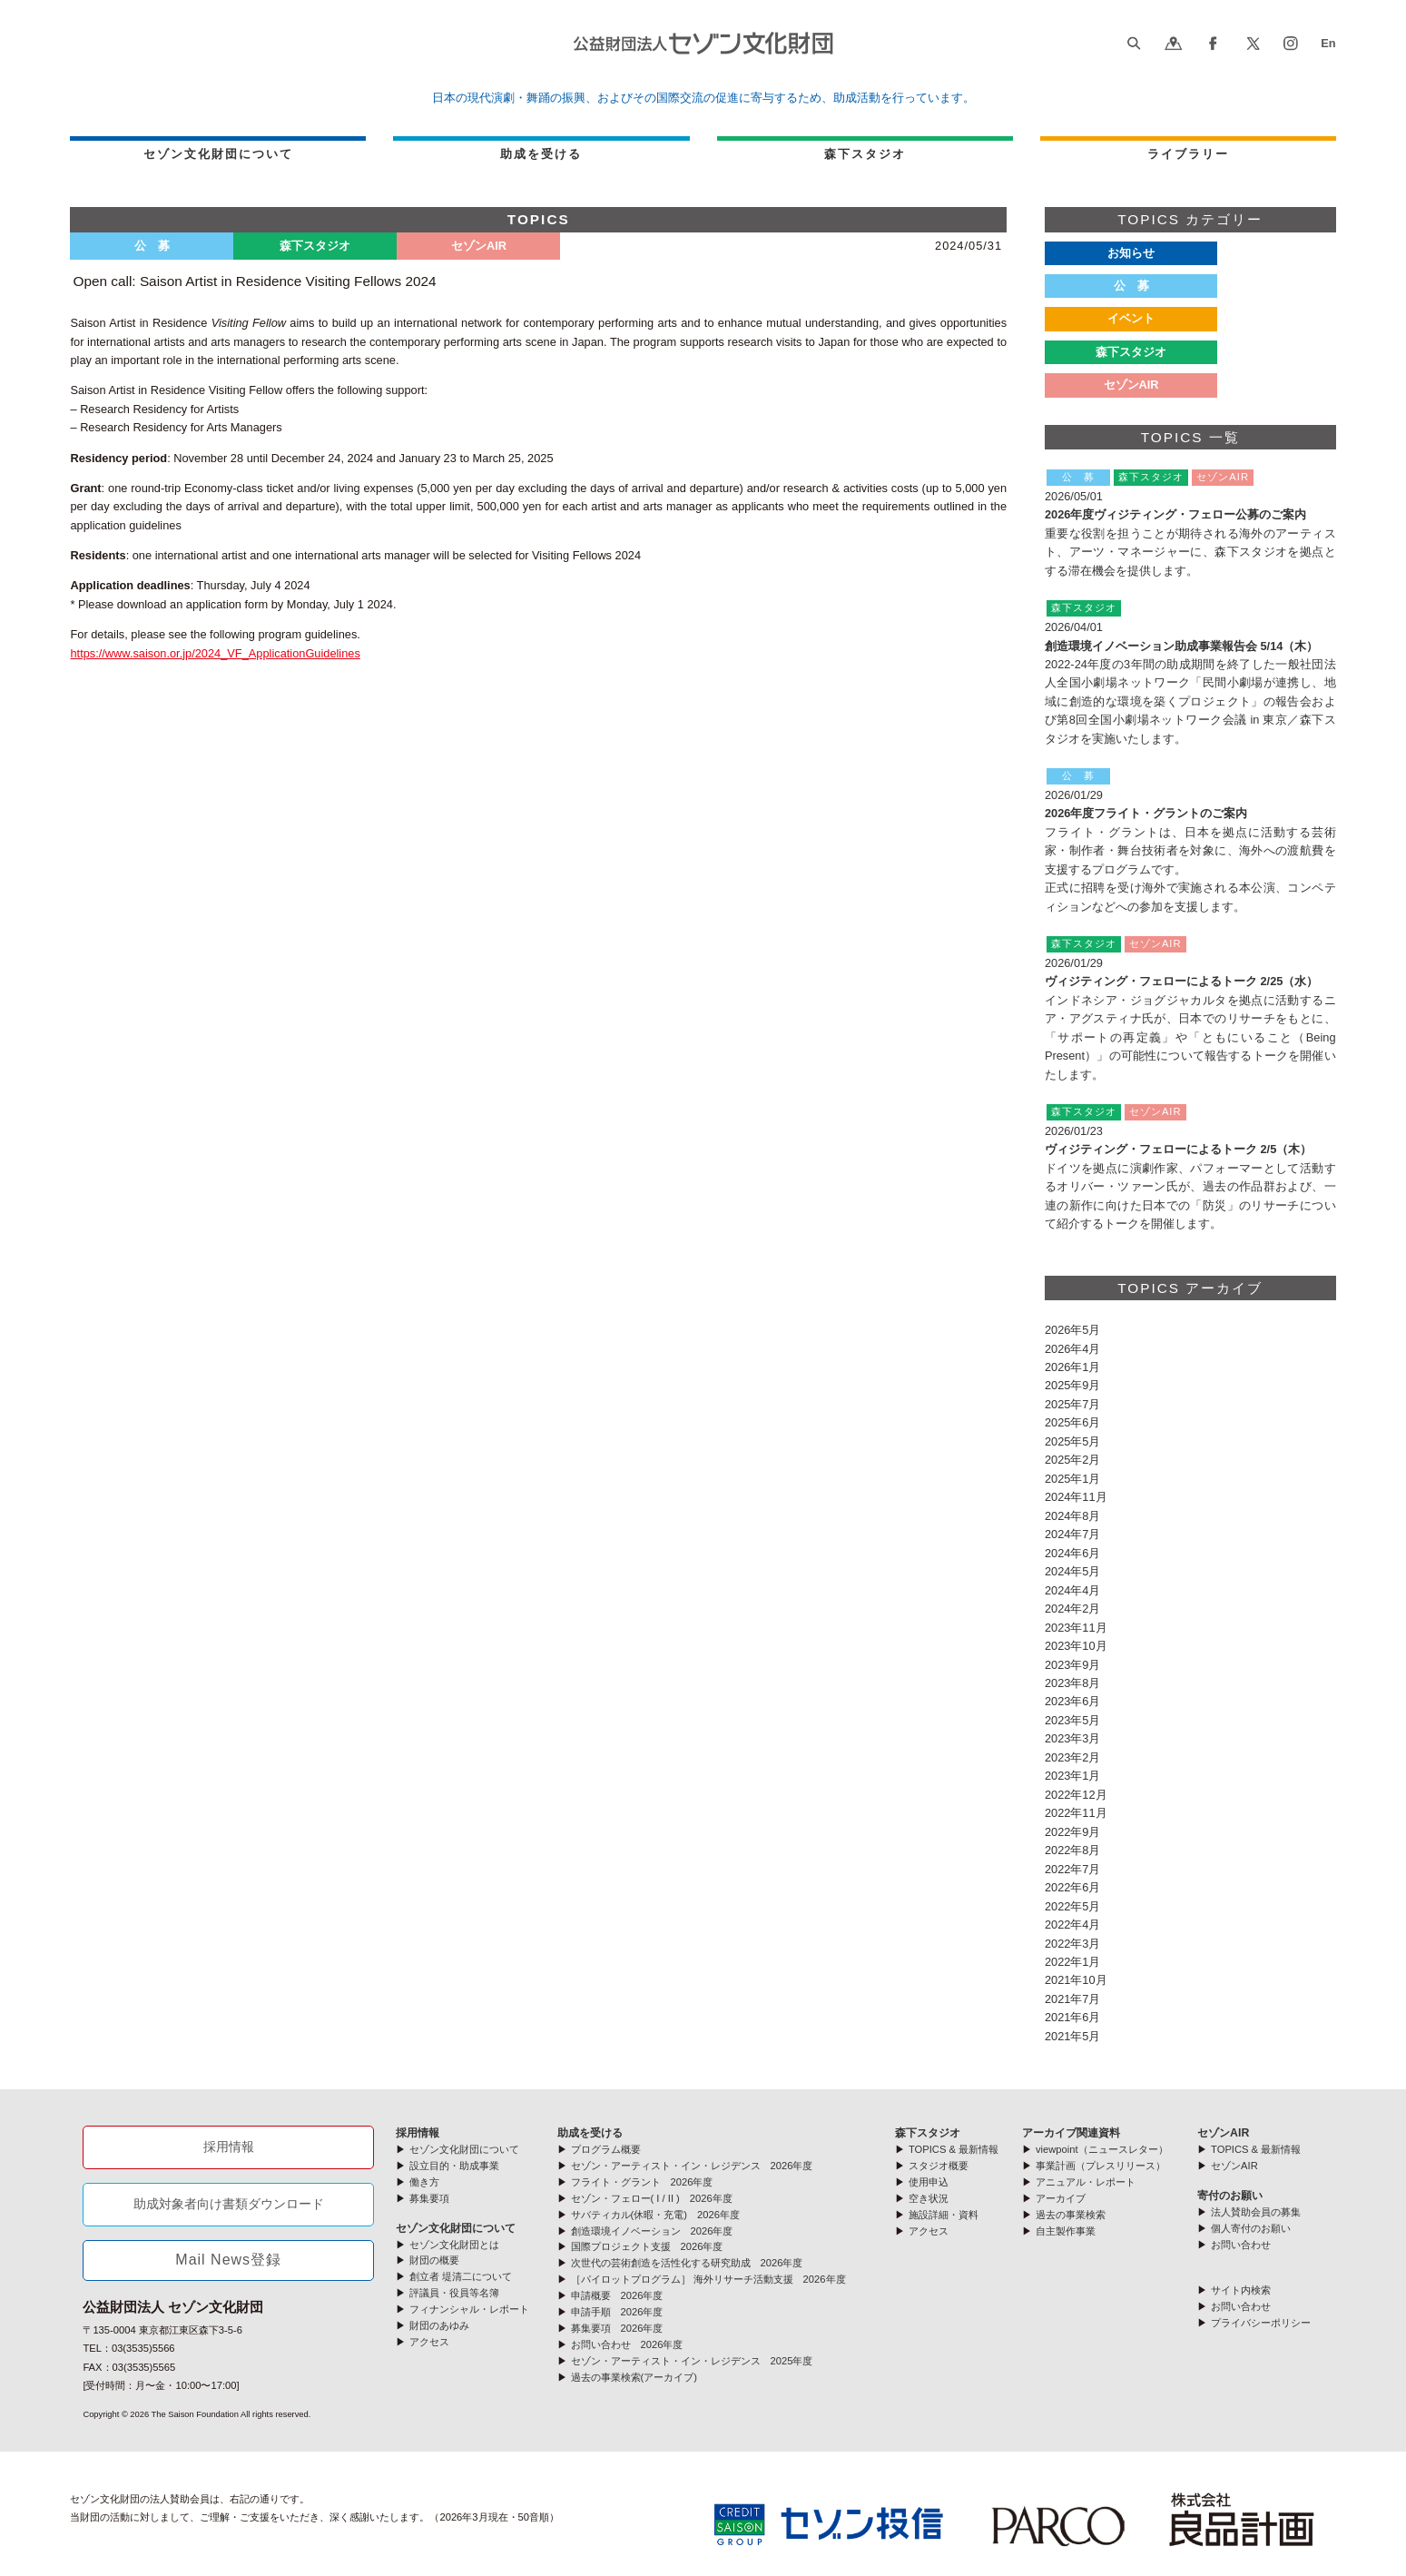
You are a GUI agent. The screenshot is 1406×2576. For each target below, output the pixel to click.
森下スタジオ (1131, 352)
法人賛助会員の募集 (1256, 2211)
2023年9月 (1073, 1665)
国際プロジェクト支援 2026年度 (647, 2246)
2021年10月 (1076, 1980)
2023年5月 (1073, 1720)
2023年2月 (1073, 1757)
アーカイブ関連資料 (1071, 2133)
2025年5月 (1073, 1441)
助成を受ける (541, 154)
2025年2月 (1073, 1459)
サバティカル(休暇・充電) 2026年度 (655, 2214)
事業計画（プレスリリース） (1100, 2165)
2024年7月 (1073, 1534)
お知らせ (1131, 253)
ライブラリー (1188, 154)
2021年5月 (1073, 2036)
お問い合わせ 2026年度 (627, 2344)
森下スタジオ (865, 154)
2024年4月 (1073, 1590)
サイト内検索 (1241, 2290)
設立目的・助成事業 (454, 2165)
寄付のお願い (1230, 2195)
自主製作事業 (1066, 2231)
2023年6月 (1073, 1701)
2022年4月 (1073, 1924)
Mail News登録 (228, 2259)
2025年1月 (1073, 1478)
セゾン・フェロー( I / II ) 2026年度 (651, 2198)
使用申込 (929, 2181)
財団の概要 (434, 2260)
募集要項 (429, 2198)
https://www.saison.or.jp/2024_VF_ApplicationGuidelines (214, 653)
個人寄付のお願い (1251, 2228)
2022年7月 (1073, 1869)
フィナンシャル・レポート (469, 2309)
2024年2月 (1073, 1608)
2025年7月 (1073, 1404)
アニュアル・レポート (1086, 2181)
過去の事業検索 (1071, 2214)
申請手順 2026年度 (617, 2311)
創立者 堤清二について (460, 2276)
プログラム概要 (606, 2149)
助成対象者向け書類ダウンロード (228, 2203)
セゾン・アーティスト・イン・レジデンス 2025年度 (692, 2360)
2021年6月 (1073, 2017)
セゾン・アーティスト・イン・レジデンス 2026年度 (692, 2165)
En (1328, 43)
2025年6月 (1073, 1422)
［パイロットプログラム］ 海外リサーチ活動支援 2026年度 (708, 2279)
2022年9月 (1073, 1832)
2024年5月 (1073, 1571)
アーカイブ (1061, 2198)
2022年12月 (1076, 1794)
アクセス (429, 2341)
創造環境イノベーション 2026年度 (652, 2231)
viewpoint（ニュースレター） (1102, 2149)
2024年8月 (1073, 1516)
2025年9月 (1073, 1385)
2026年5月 (1073, 1330)
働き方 (424, 2181)
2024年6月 (1073, 1553)
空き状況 (929, 2198)
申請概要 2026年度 (617, 2295)
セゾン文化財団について (218, 154)
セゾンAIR (1131, 384)
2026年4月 (1073, 1349)
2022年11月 (1076, 1813)
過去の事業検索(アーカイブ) (634, 2377)
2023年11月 (1076, 1627)
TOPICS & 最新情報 (953, 2149)
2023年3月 (1073, 1738)
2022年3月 (1073, 1943)
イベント (1131, 318)
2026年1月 (1073, 1367)
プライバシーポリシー (1261, 2322)
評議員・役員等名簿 (454, 2292)
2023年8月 (1073, 1683)
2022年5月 (1073, 1906)
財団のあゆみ (439, 2325)
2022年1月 (1073, 1962)
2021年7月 (1073, 1999)
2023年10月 (1076, 1646)
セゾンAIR (1223, 2133)
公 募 (1131, 285)
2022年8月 (1073, 1850)
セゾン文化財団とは (454, 2244)
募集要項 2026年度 (617, 2328)
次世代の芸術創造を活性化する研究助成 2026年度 (687, 2262)
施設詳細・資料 (943, 2214)
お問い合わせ (1241, 2244)
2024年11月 (1076, 1497)
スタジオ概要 (938, 2165)
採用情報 (228, 2146)
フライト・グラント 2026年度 (642, 2181)
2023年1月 (1073, 1775)
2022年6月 (1073, 1887)
